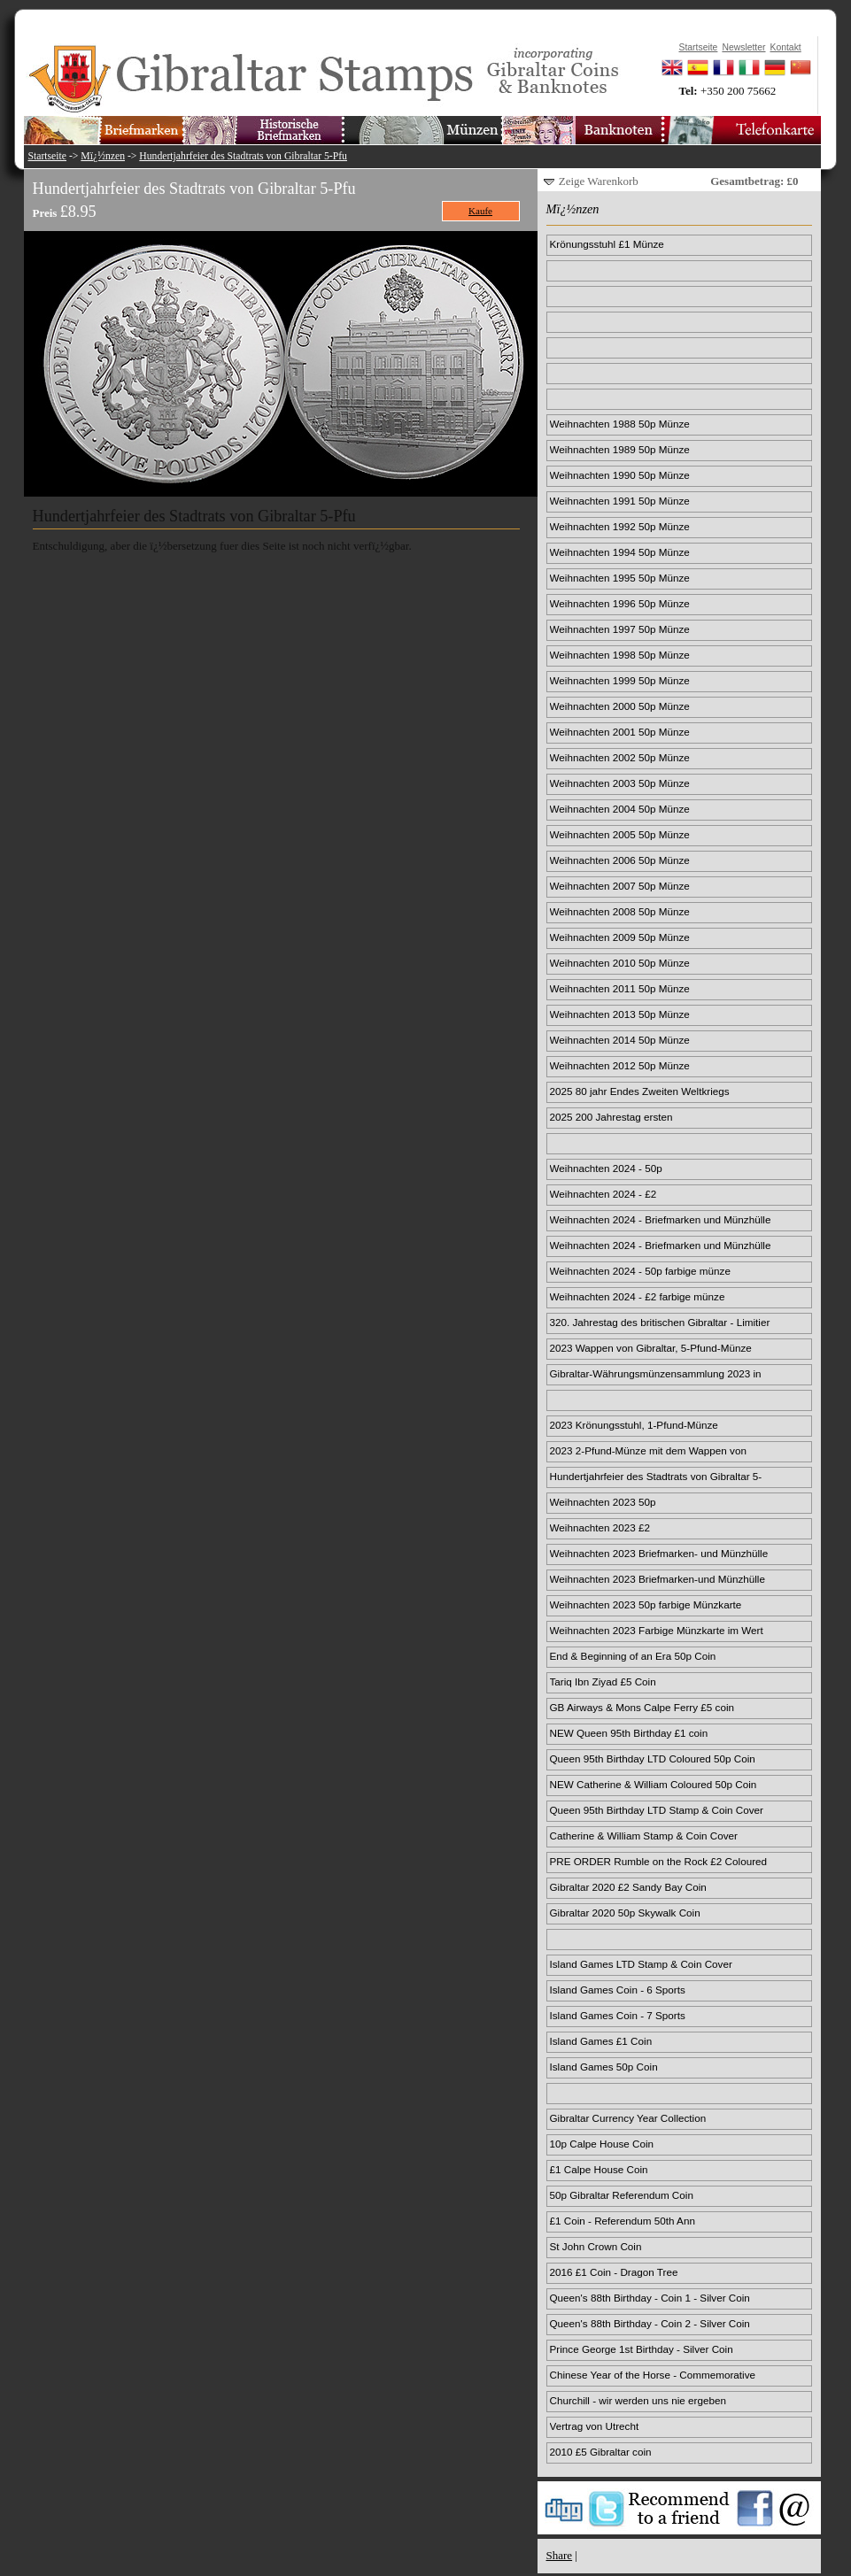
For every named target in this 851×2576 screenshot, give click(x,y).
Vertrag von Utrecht (594, 2426)
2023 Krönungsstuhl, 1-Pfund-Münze (634, 1425)
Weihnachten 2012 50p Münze (620, 1065)
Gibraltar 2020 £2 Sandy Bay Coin (628, 1887)
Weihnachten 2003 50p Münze (620, 783)
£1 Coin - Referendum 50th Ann (622, 2220)
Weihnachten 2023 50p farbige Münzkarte (646, 1604)
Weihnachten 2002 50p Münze (620, 757)
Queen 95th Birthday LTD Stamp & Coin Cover (656, 1810)
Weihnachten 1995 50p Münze (620, 577)
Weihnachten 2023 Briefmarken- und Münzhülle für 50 (659, 1554)
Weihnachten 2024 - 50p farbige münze (640, 1270)
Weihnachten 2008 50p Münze (620, 911)
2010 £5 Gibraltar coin (601, 2451)
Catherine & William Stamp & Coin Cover (644, 1835)
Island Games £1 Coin (601, 2041)
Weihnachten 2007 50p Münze (620, 885)
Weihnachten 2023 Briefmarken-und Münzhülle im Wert (657, 1580)
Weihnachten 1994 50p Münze (620, 552)
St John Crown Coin (596, 2246)
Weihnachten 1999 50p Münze (620, 680)
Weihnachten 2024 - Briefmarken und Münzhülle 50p (660, 1221)
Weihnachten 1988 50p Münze (620, 423)
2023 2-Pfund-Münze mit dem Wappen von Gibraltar (648, 1452)
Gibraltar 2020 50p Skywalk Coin (625, 1912)
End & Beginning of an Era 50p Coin (633, 1656)
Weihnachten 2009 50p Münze (620, 937)
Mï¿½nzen (103, 156)
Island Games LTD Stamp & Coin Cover (641, 1964)
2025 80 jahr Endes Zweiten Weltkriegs (640, 1091)
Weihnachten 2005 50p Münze (620, 834)
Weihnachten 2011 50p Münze (620, 988)
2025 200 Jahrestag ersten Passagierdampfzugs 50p (611, 1118)
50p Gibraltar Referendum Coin (621, 2195)
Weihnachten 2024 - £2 (603, 1193)
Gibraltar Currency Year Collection (628, 2118)
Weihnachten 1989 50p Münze (620, 449)
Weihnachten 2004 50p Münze (620, 808)
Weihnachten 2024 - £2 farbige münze (637, 1296)
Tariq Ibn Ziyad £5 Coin (603, 1681)
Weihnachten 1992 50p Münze (620, 526)
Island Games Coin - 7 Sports (617, 2015)
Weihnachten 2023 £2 (600, 1527)
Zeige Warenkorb (598, 181)
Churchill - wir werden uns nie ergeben (638, 2400)
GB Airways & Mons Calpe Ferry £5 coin (642, 1707)
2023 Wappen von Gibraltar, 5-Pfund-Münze (651, 1348)
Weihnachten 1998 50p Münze (620, 654)
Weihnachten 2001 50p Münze (620, 731)
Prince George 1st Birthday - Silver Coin (641, 2349)
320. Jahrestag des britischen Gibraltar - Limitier (660, 1322)
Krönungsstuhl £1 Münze (607, 244)
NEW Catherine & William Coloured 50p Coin (653, 1784)
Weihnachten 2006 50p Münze (620, 860)
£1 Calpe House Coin (599, 2169)
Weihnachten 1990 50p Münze (620, 475)
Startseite (47, 156)
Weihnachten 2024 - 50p (606, 1168)
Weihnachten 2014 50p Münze (620, 1039)
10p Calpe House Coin (602, 2143)
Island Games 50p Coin (604, 2066)
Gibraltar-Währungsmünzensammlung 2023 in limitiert (656, 1375)
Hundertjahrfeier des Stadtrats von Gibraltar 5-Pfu (243, 156)
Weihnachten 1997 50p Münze (620, 629)
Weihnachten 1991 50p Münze (620, 500)
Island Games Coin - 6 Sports (617, 1989)
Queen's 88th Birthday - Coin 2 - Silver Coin (650, 2323)
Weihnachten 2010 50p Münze (620, 962)
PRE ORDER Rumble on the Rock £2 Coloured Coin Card (659, 1862)
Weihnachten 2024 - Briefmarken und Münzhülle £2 (660, 1246)
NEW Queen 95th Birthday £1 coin (629, 1733)
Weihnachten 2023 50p (603, 1502)
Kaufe (480, 210)
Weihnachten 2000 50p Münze (620, 706)
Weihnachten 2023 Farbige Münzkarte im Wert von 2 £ (656, 1631)
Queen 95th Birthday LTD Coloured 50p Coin (652, 1758)
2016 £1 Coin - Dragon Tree (614, 2272)
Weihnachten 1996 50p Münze (620, 603)
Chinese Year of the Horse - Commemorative (653, 2374)
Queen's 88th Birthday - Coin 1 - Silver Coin (650, 2297)
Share (559, 2555)
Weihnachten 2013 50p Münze (620, 1014)
